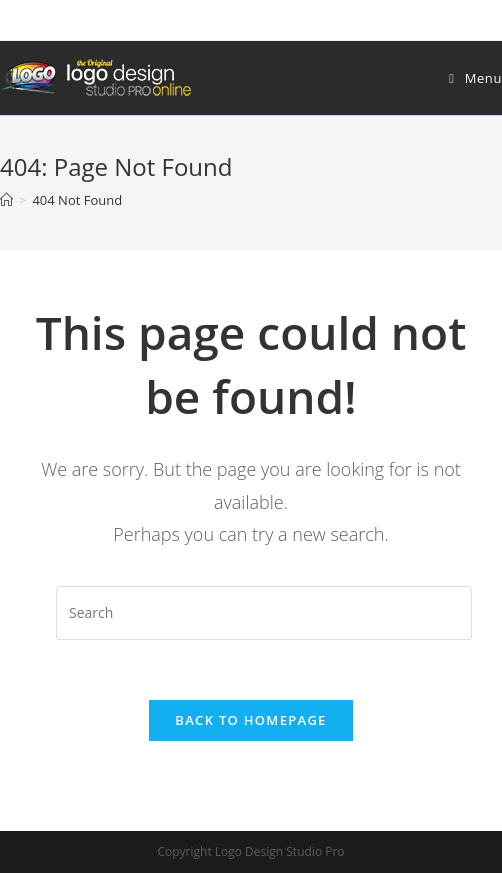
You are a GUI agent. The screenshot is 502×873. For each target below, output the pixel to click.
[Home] (6, 200)
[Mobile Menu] (475, 78)
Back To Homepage (250, 720)
